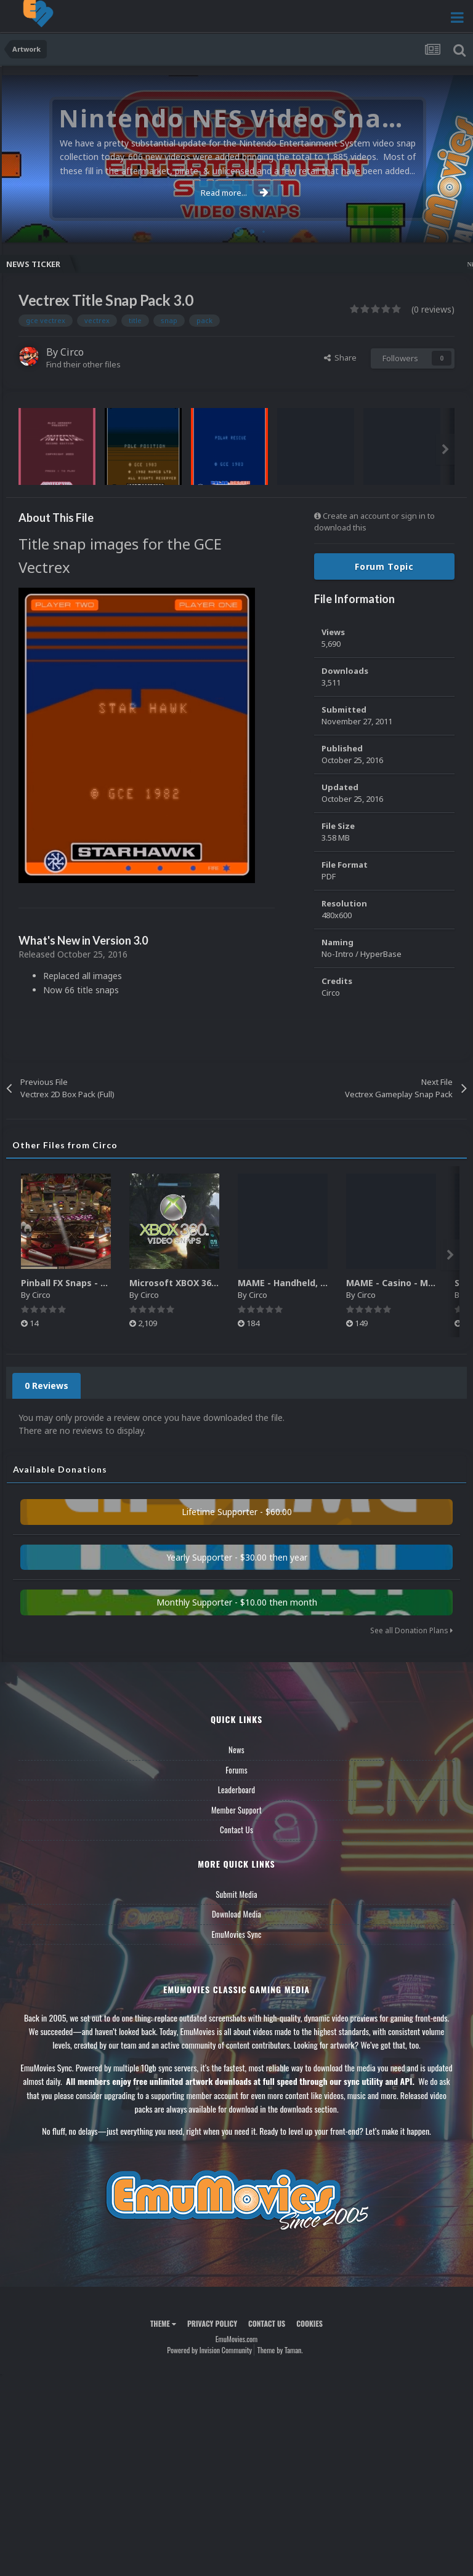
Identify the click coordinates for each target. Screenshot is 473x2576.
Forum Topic (384, 566)
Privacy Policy (212, 2323)
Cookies (309, 2323)
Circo (72, 352)
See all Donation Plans (411, 1630)
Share (340, 357)
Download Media (236, 1914)
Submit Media (236, 1894)
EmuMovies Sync (236, 1934)
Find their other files (83, 364)
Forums (236, 1770)
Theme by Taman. (280, 2350)
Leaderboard (237, 1789)
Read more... (235, 192)
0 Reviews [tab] (46, 1385)
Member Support (236, 1810)
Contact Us (236, 1829)
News (236, 1749)
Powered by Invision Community (209, 2350)
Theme (163, 2323)
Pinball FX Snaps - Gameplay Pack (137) (107, 1283)
